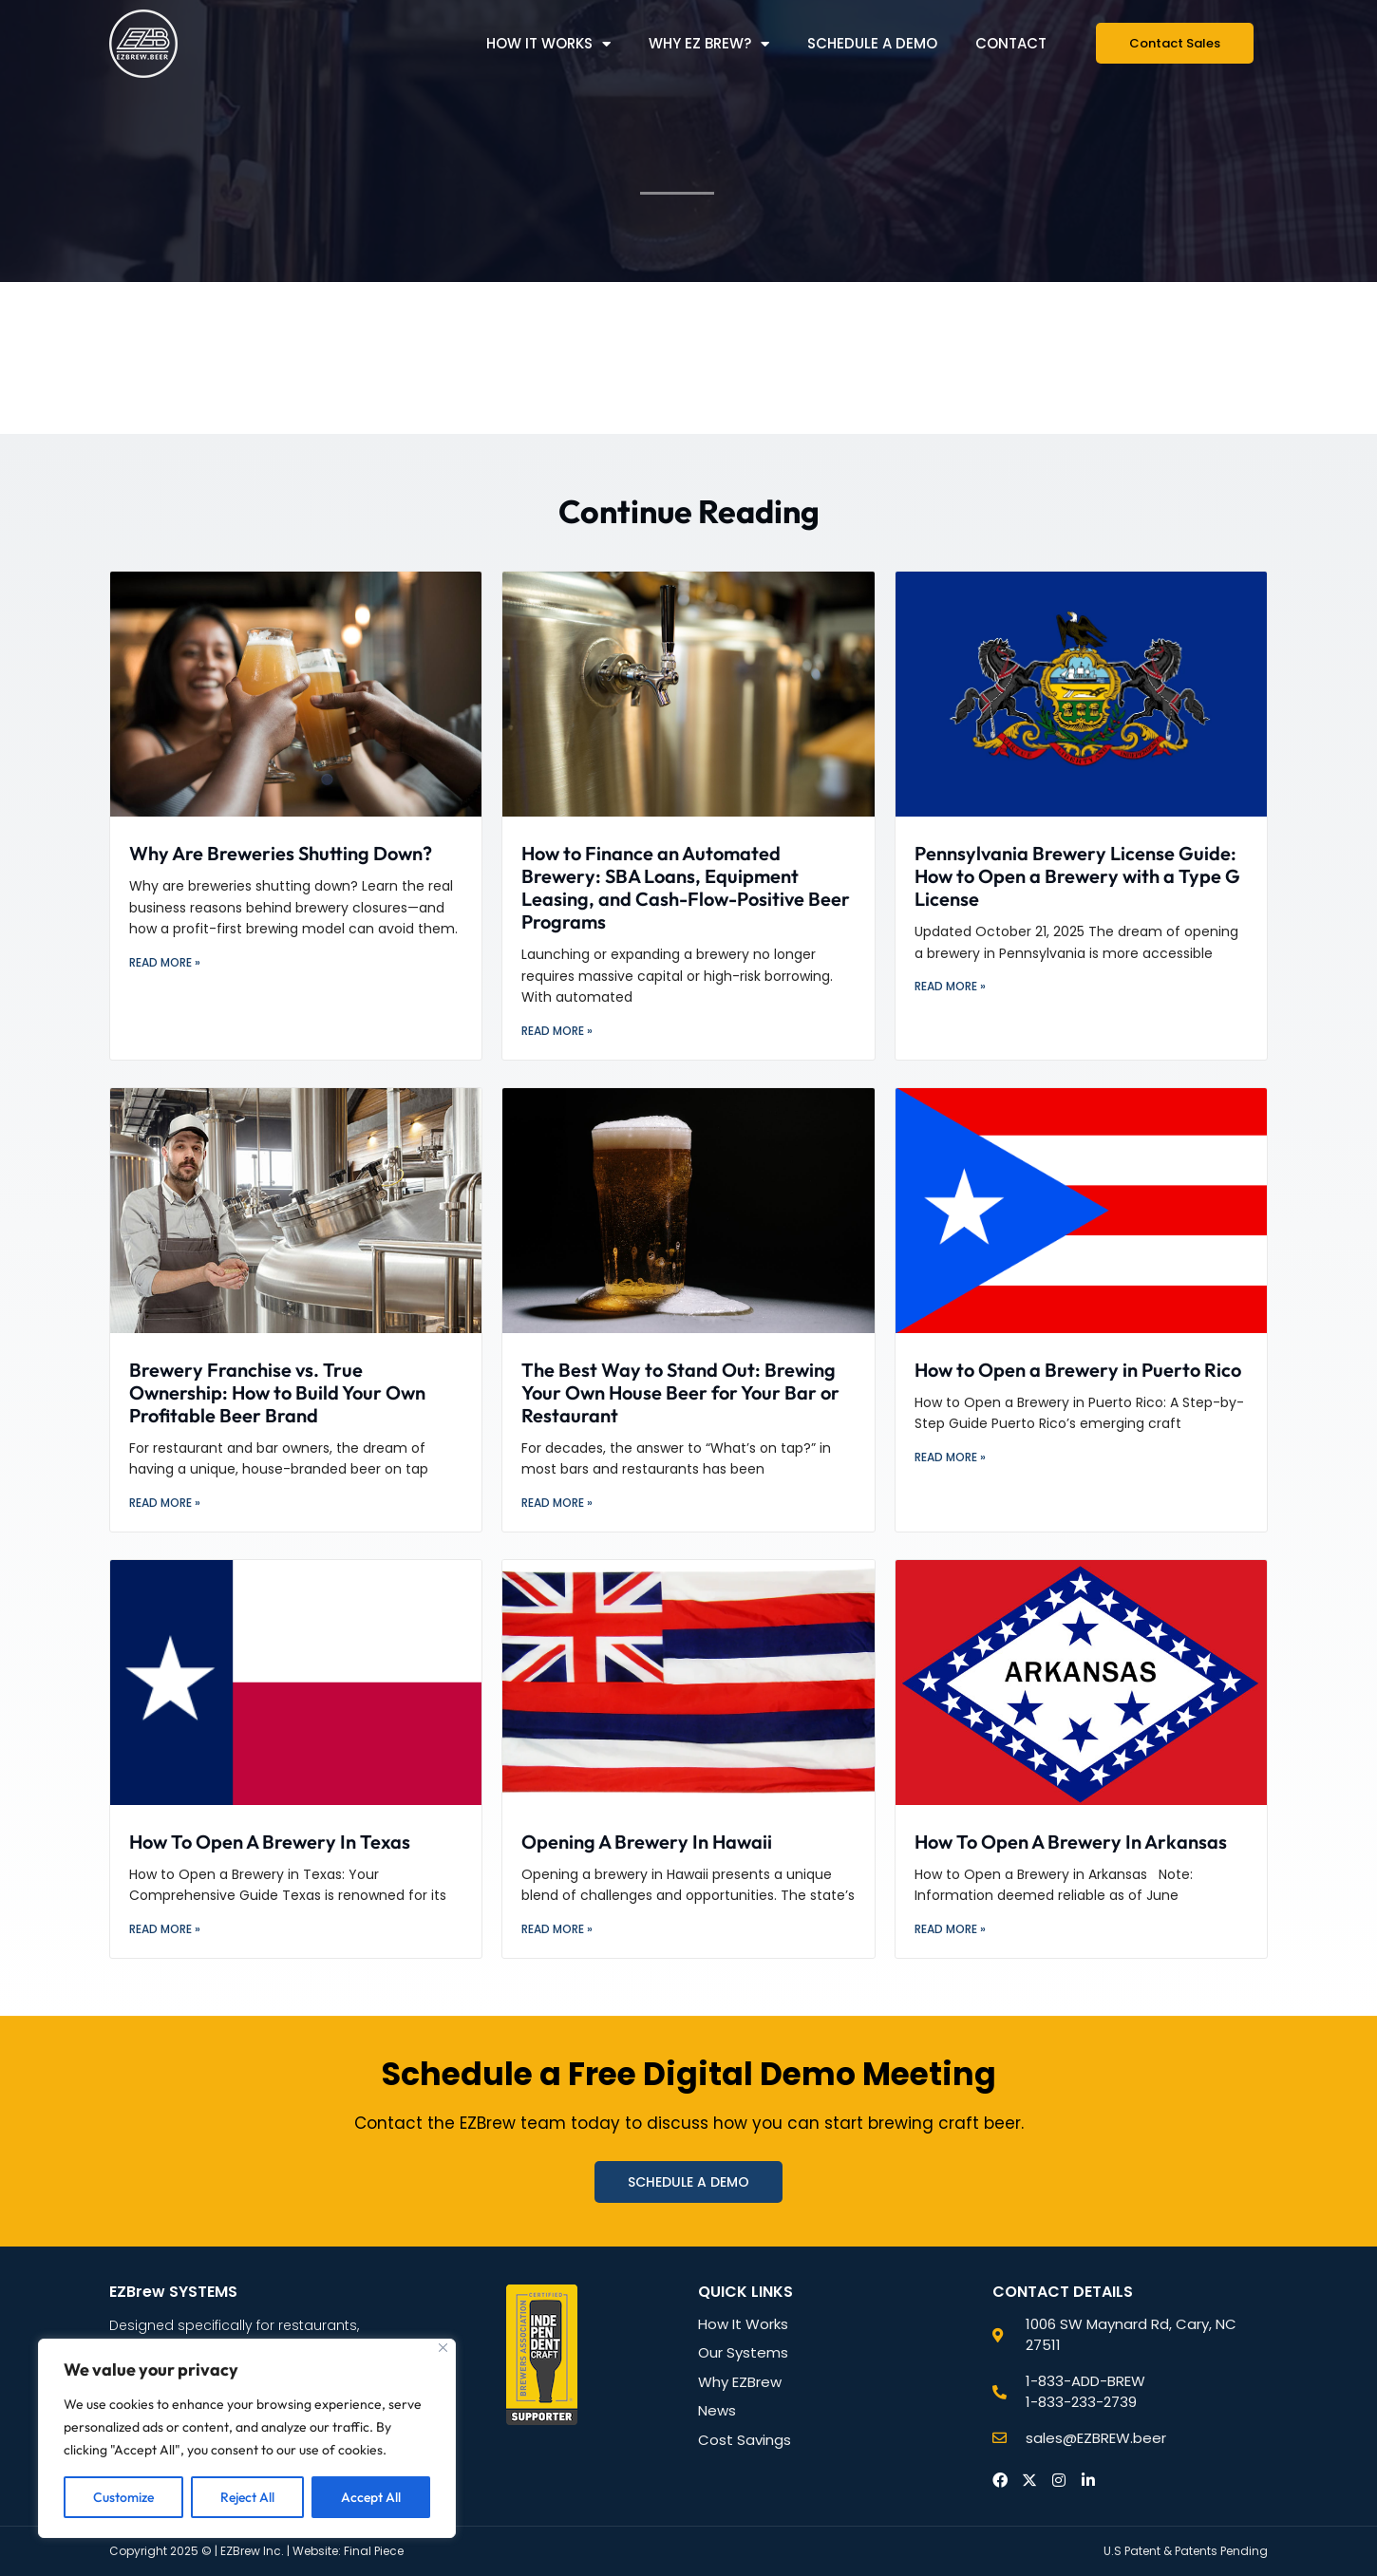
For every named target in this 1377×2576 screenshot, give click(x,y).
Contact (1011, 43)
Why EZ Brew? (709, 44)
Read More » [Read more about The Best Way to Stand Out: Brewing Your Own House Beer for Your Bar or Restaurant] (557, 1503)
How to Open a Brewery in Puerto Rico (1078, 1370)
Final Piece (374, 2551)
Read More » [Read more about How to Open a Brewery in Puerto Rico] (950, 1457)
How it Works (548, 44)
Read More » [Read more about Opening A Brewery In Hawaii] (557, 1929)
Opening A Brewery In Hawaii (646, 1841)
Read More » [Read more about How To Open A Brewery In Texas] (164, 1929)
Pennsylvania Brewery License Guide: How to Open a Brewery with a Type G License (1077, 876)
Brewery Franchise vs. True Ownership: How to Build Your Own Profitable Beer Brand (277, 1392)
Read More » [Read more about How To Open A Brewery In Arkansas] (950, 1929)
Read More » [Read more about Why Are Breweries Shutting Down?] (164, 962)
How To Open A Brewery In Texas (269, 1841)
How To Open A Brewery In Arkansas (1071, 1841)
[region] (247, 2438)
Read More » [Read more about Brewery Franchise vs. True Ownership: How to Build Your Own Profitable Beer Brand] (164, 1503)
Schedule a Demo (872, 43)
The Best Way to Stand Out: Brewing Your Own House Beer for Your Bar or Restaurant (680, 1392)
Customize (123, 2497)
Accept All (371, 2497)
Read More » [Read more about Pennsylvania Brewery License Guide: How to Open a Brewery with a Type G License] (950, 986)
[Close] (443, 2347)
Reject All (247, 2497)
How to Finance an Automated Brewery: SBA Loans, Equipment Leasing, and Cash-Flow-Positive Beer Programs (685, 887)
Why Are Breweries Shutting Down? (280, 853)
